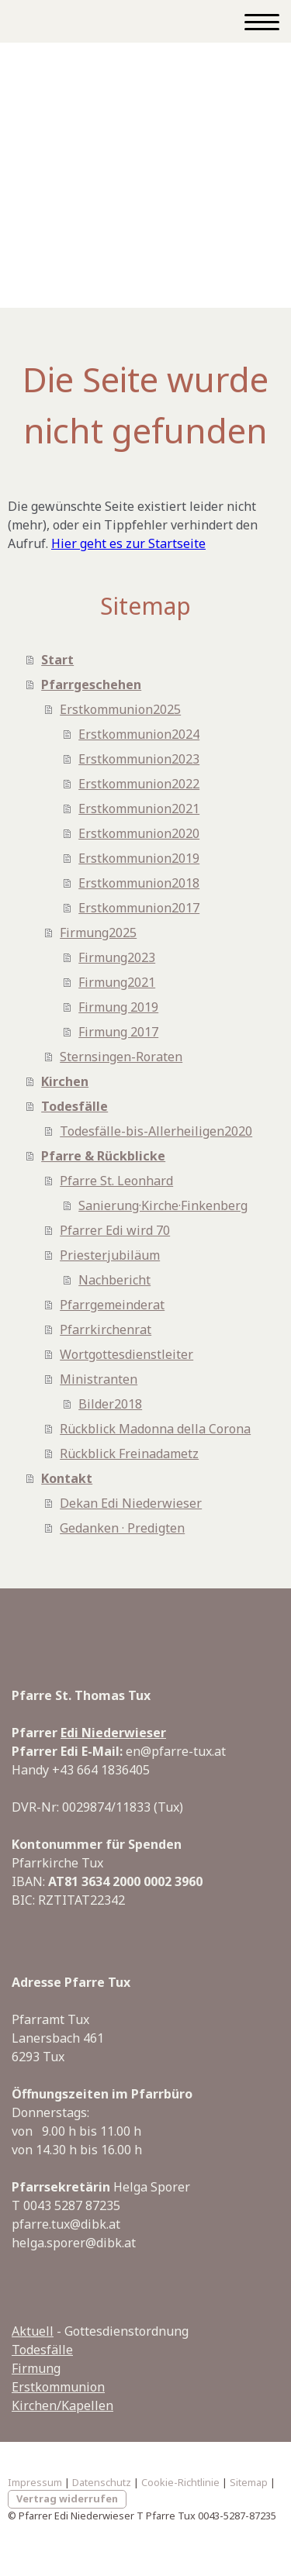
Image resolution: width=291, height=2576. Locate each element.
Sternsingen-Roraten (121, 1056)
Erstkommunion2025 (120, 709)
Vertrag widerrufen (67, 2498)
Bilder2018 (110, 1403)
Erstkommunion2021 (138, 808)
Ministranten (98, 1379)
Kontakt (66, 1478)
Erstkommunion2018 (138, 882)
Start (57, 659)
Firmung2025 (98, 932)
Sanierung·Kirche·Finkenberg (163, 1205)
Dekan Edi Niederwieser (131, 1503)
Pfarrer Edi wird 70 (115, 1230)
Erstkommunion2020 (138, 833)
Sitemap (249, 2482)
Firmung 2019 (118, 1007)
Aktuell (33, 2331)
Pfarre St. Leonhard (116, 1180)
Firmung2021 (116, 982)
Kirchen (64, 1081)
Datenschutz (101, 2482)
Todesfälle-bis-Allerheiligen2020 (156, 1131)
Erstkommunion (58, 2386)
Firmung (36, 2368)
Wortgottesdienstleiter (126, 1354)
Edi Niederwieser (113, 1732)
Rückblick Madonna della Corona (155, 1428)
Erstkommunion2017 (138, 907)
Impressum (35, 2482)
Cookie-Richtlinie (180, 2482)
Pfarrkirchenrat (105, 1329)
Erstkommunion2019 (138, 858)
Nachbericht (114, 1279)
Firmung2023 (116, 957)
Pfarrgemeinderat (112, 1304)
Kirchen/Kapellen (62, 2405)
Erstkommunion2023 (138, 758)
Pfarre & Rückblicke (103, 1155)
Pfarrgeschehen (91, 684)
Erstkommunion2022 (138, 783)
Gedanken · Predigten (122, 1527)
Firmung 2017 (118, 1031)
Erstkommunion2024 (138, 734)
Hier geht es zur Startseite (128, 543)
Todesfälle (74, 1106)
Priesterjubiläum (110, 1255)
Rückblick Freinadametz (129, 1453)
